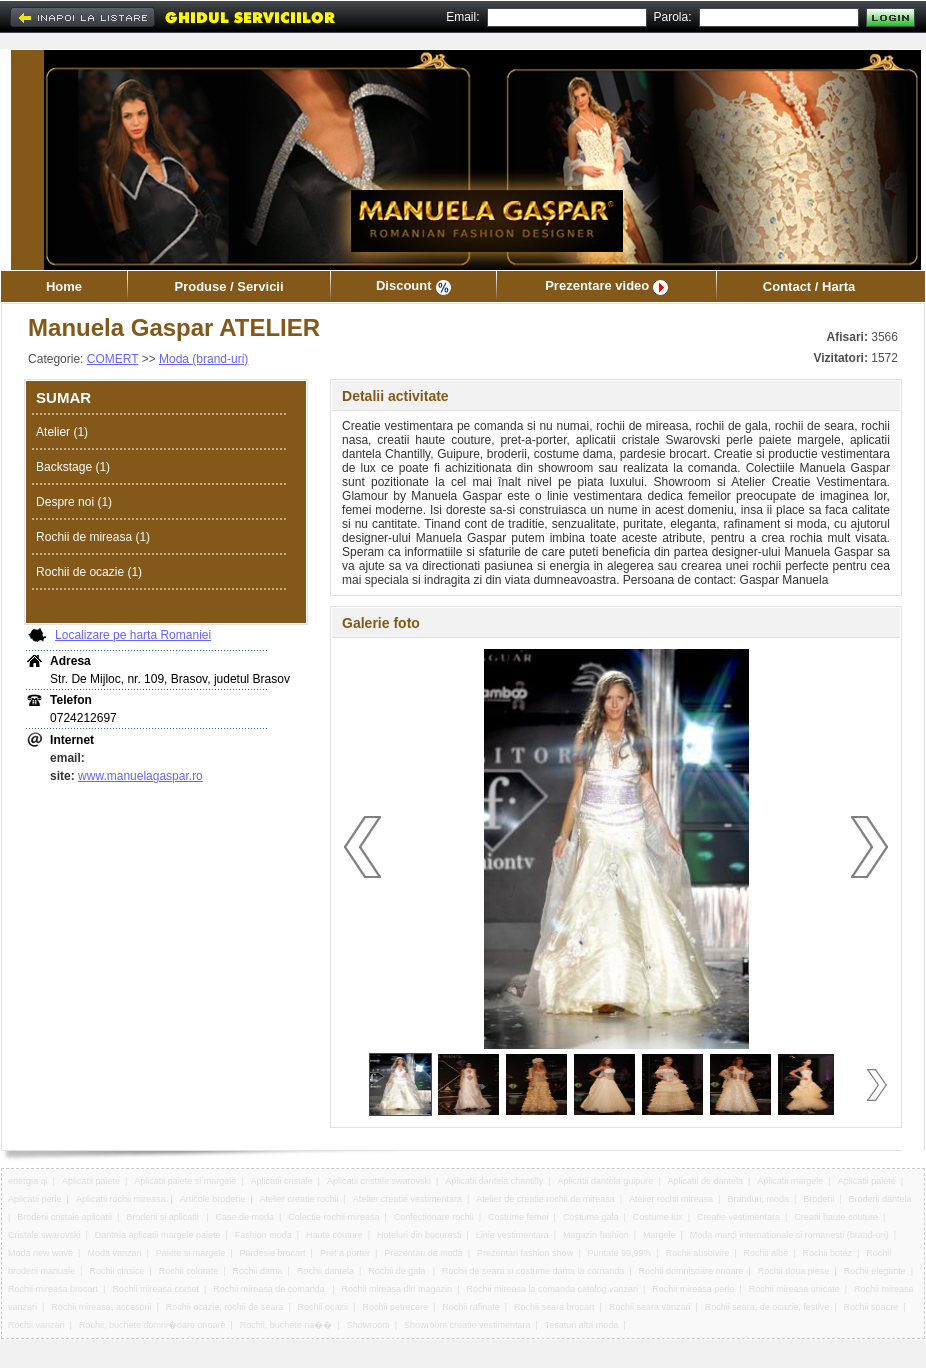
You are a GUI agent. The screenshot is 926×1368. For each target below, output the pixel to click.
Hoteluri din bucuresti (419, 1235)
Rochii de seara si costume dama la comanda (533, 1271)
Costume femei (518, 1217)
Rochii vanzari (36, 1325)
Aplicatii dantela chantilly (494, 1181)
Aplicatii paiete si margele (185, 1181)
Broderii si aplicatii (163, 1217)
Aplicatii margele (790, 1181)
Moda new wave (40, 1253)
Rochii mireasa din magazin (397, 1289)
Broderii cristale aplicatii (64, 1217)
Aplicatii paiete (91, 1181)
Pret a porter (345, 1253)
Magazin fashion (596, 1235)
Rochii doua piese (794, 1271)
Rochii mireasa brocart (53, 1289)
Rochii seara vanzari (650, 1307)
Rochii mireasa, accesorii (101, 1307)
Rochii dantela (325, 1271)
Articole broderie (213, 1199)
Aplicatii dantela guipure (606, 1181)
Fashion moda (263, 1235)
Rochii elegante (875, 1271)
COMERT (113, 359)
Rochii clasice (116, 1271)
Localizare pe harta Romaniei (133, 635)
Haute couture (334, 1235)
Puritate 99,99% (619, 1253)
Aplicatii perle (35, 1199)
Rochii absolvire (698, 1253)
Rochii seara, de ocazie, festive (767, 1307)
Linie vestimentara (512, 1235)
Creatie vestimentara (738, 1217)
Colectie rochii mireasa (333, 1217)
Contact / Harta (809, 286)
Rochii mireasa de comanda (270, 1289)
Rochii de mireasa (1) (93, 537)
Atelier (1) (62, 432)
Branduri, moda (758, 1199)
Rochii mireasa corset (155, 1289)
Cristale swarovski (44, 1235)
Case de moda (245, 1217)
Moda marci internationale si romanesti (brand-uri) (789, 1235)
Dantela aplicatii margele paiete (158, 1235)
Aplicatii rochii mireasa (121, 1199)
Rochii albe (766, 1253)
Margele (659, 1235)
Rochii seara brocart (554, 1307)
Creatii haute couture (836, 1217)
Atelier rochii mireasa (671, 1199)
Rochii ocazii (323, 1307)
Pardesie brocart (273, 1253)
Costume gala (591, 1217)
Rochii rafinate (471, 1307)
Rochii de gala (398, 1271)
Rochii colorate (189, 1271)
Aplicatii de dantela (705, 1181)
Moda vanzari (114, 1253)
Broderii (818, 1199)
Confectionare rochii (434, 1217)
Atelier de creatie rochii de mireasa (545, 1199)
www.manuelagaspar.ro (140, 776)
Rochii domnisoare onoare (690, 1271)
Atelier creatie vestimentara (407, 1199)
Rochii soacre (871, 1307)
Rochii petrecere (395, 1307)
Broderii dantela (880, 1199)
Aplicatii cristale (282, 1181)
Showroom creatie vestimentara (467, 1325)
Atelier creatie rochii (299, 1199)
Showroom (368, 1325)
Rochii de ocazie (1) (89, 572)
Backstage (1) (73, 467)
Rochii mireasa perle (693, 1289)
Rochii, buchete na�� (286, 1325)
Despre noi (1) (74, 502)
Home (64, 286)
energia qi (28, 1181)
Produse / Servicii (228, 286)
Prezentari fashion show (525, 1253)
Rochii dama (258, 1271)
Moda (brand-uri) (203, 359)
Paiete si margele (191, 1253)
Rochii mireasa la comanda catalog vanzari (552, 1289)
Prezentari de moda (423, 1253)
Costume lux (658, 1217)
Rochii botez (827, 1253)
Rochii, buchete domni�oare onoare (152, 1325)
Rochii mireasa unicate (794, 1289)
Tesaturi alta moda (582, 1325)
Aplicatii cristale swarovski (379, 1181)
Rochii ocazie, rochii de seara (225, 1307)
